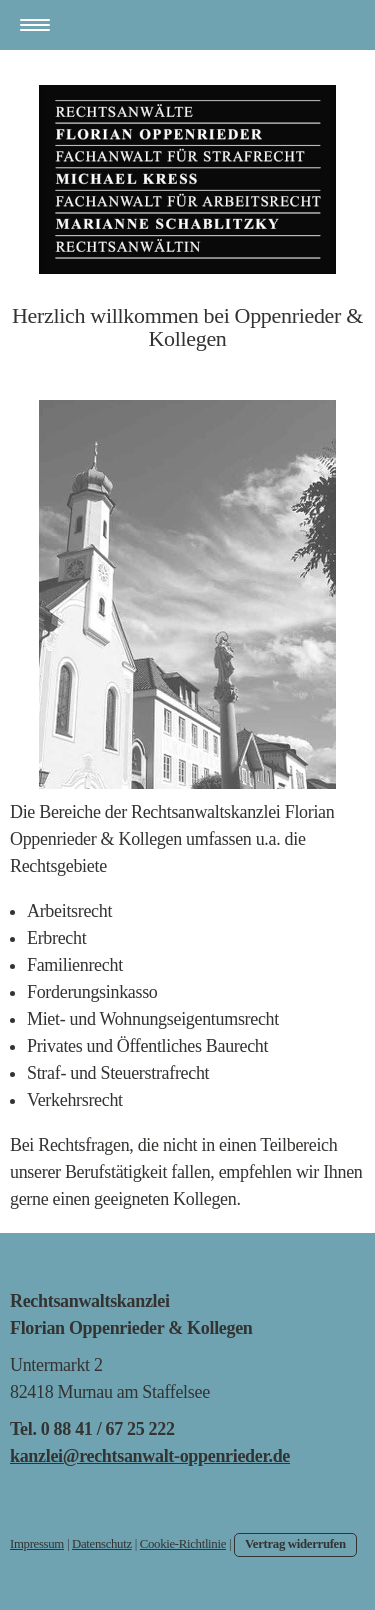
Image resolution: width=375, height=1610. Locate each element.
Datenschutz (102, 1544)
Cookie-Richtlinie (183, 1544)
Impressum (37, 1544)
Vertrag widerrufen (295, 1544)
